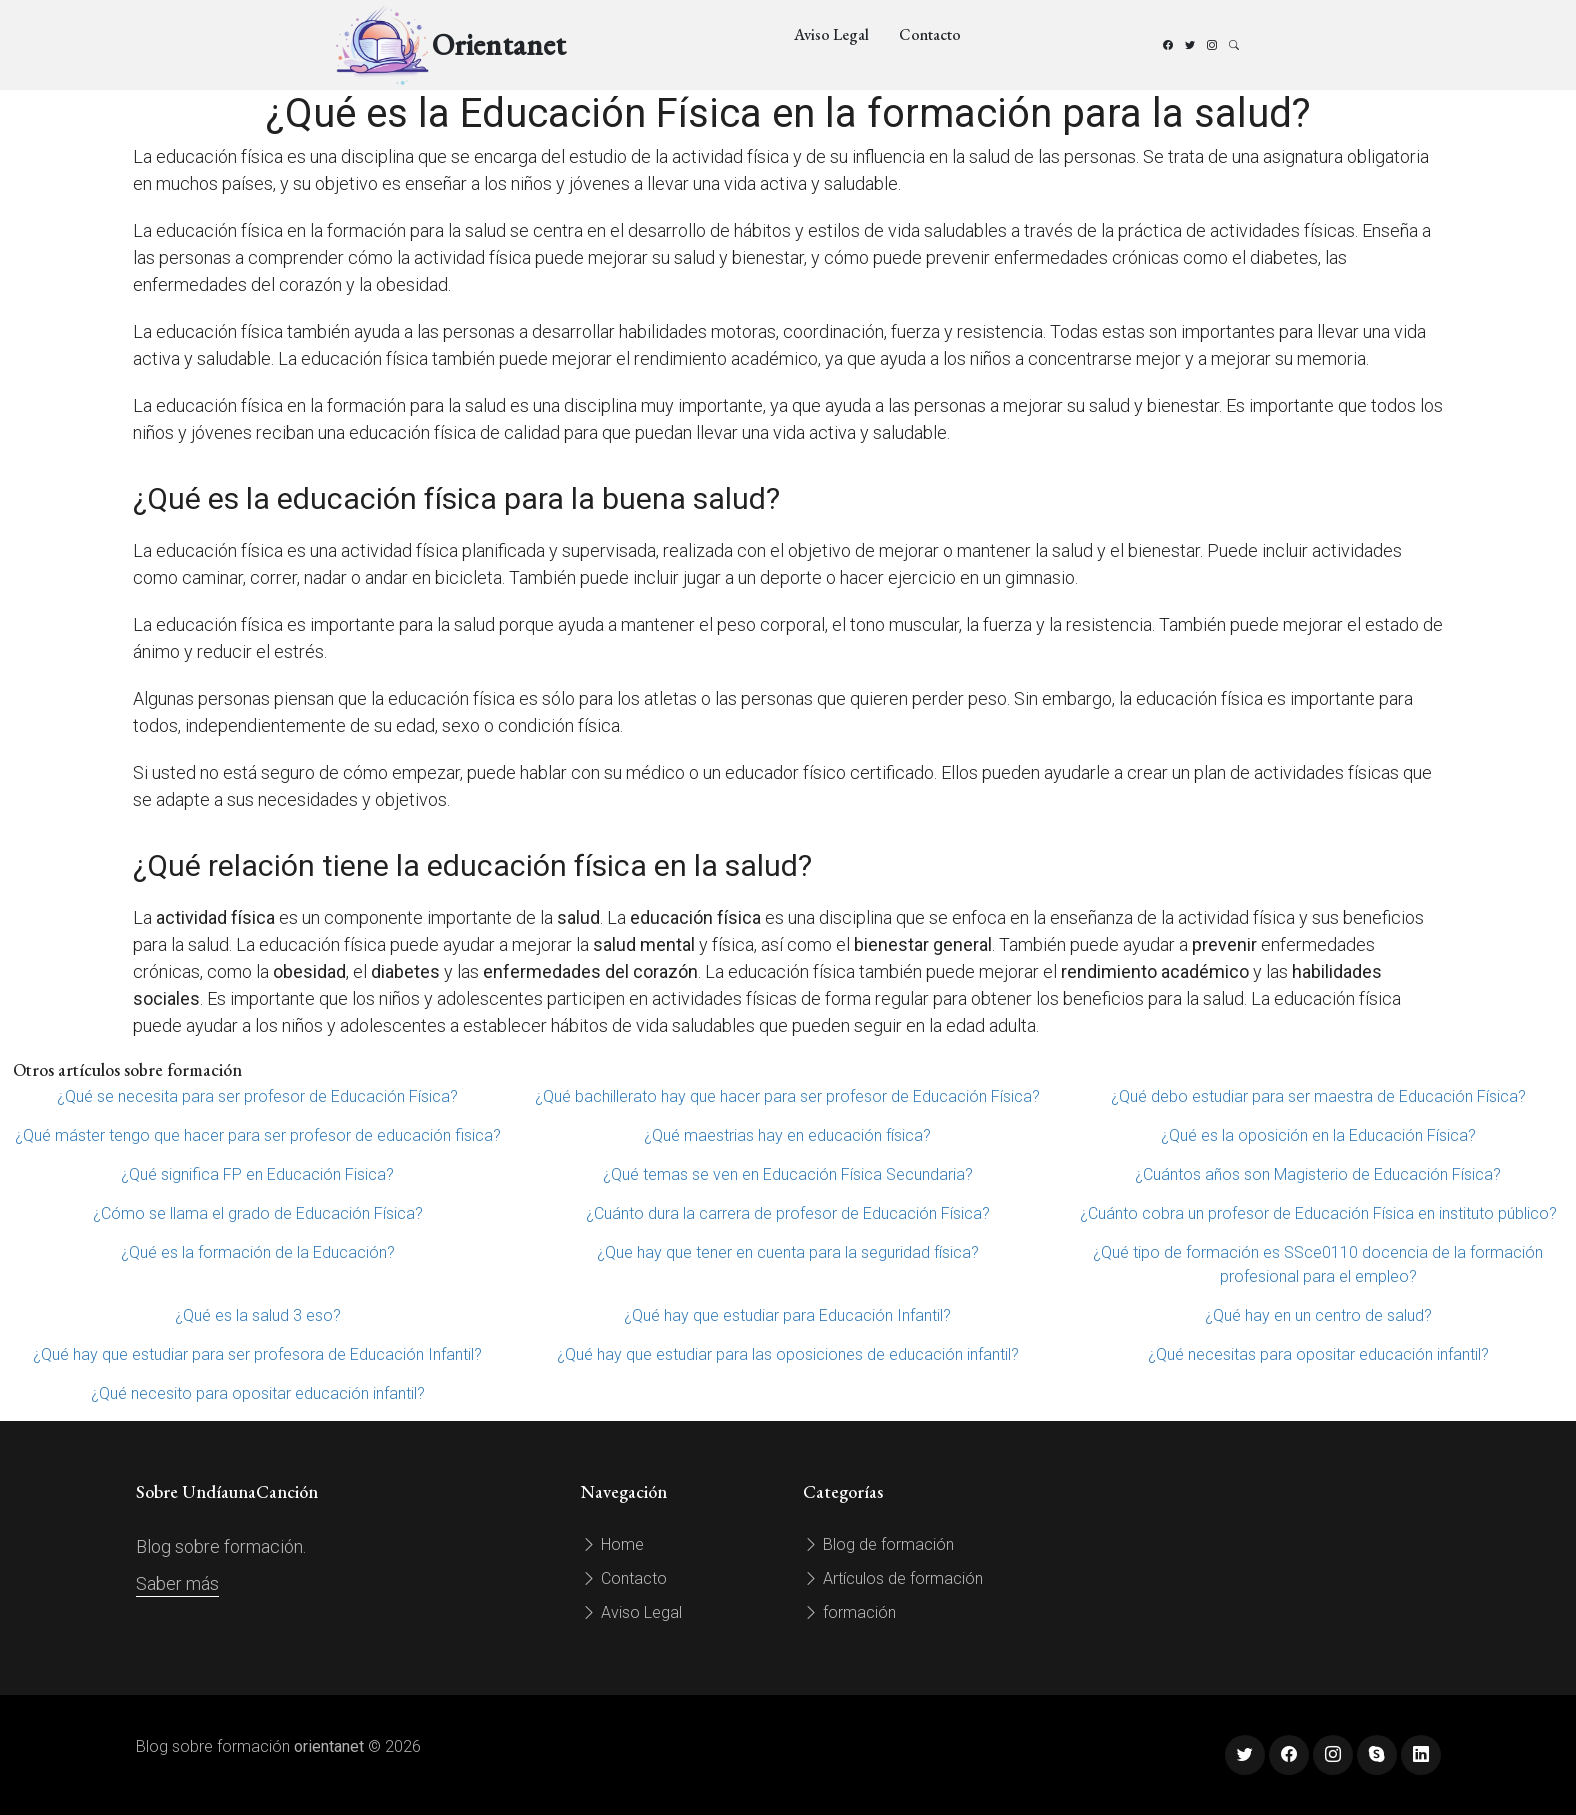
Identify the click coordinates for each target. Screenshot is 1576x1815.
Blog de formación (878, 1544)
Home (612, 1544)
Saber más (177, 1583)
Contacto (930, 34)
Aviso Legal (831, 34)
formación (849, 1612)
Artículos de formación (893, 1578)
